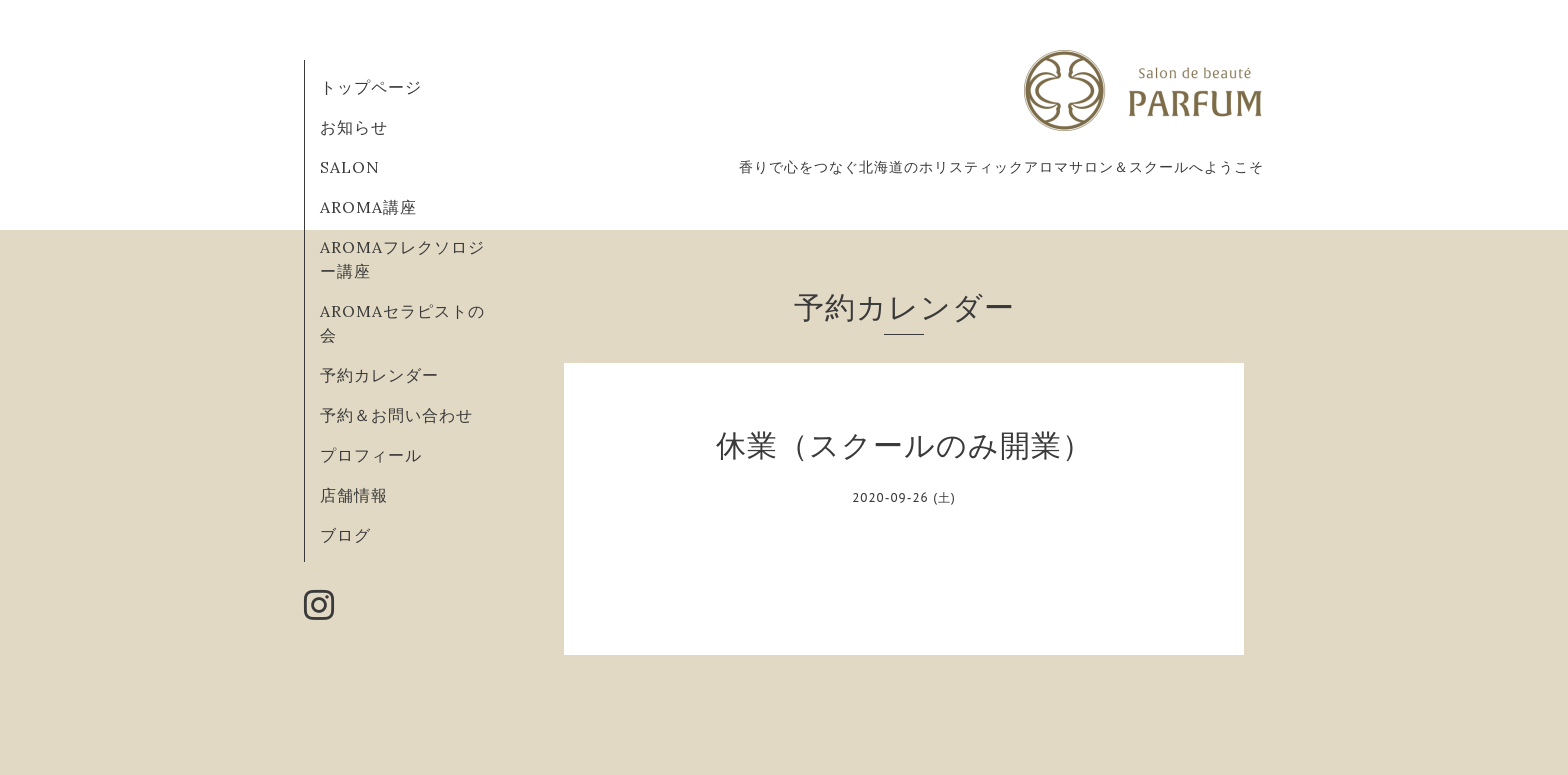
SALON (350, 167)
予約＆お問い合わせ (396, 415)
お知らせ (354, 127)
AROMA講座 (368, 207)
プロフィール (371, 455)
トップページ (371, 87)
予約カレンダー (379, 375)
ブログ (345, 535)
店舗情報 (354, 495)
